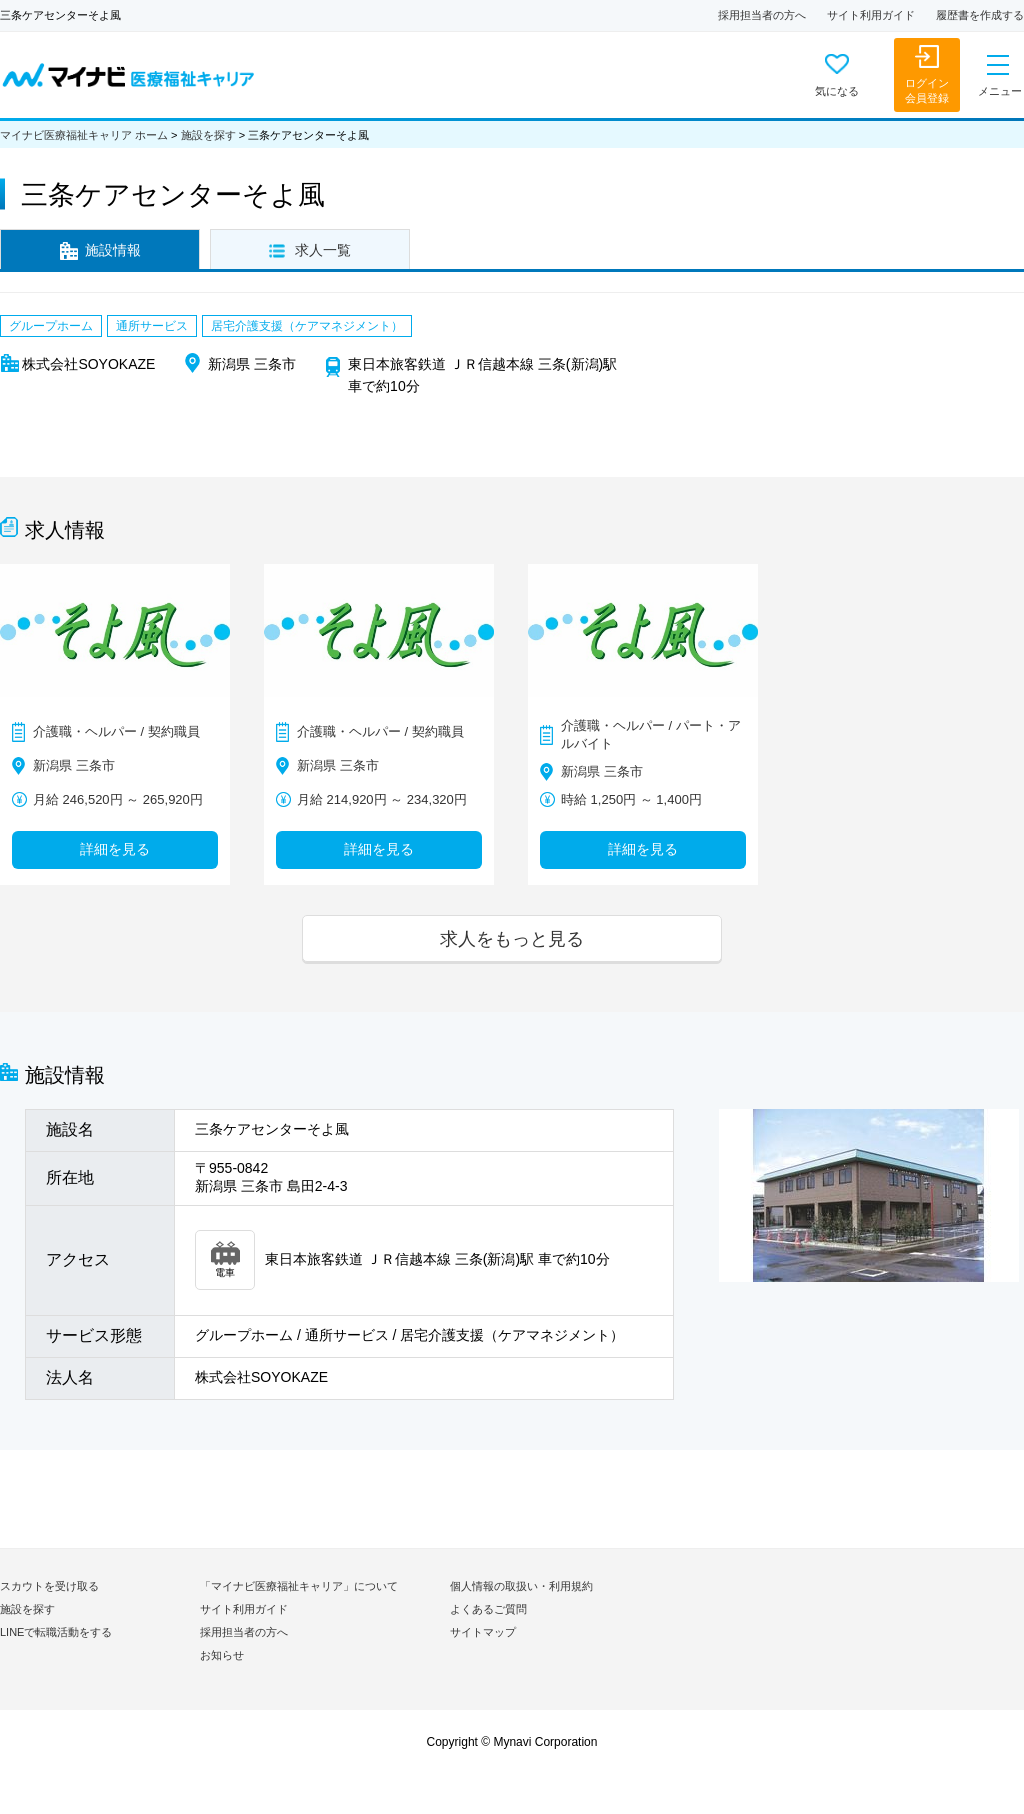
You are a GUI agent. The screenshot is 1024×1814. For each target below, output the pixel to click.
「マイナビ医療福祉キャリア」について (299, 1586)
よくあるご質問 (488, 1609)
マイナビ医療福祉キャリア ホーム (84, 135)
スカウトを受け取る (49, 1586)
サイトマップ (483, 1632)
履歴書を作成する (980, 15)
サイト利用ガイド (871, 15)
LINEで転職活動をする (56, 1632)
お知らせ (222, 1655)
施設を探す (208, 135)
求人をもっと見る (512, 938)
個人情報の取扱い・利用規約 (521, 1586)
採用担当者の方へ (762, 15)
